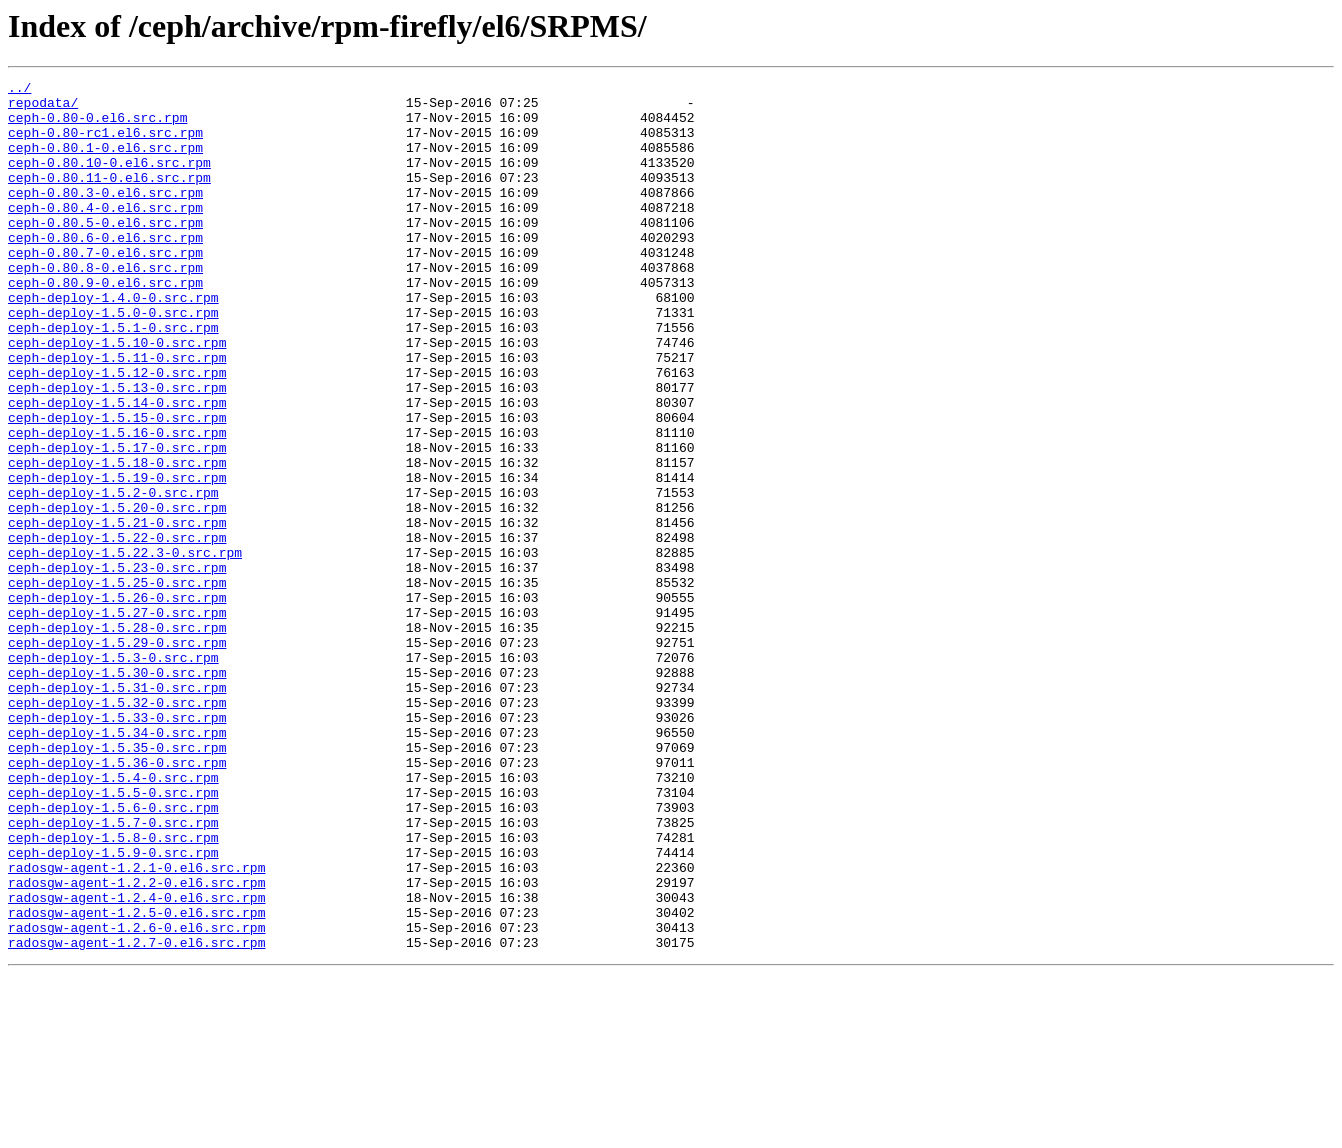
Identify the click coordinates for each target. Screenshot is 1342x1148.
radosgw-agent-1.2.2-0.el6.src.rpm (136, 1044)
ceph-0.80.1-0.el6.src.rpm (105, 162)
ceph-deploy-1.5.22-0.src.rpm (117, 630)
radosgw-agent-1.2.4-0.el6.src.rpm (136, 1062)
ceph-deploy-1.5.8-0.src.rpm (113, 990)
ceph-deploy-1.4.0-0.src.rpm (113, 342)
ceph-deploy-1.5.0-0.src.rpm (113, 360)
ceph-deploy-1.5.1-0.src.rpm (113, 378)
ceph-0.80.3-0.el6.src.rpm (105, 216)
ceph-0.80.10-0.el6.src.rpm (109, 180)
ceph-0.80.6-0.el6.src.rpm (105, 270)
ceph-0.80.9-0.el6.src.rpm (105, 324)
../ (19, 90)
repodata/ (43, 108)
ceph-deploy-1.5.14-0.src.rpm (117, 468)
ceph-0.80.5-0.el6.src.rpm (105, 252)
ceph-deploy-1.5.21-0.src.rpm (117, 612)
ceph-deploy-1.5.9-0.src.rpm (113, 1008)
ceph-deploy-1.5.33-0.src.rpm (117, 846)
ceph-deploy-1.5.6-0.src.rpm (113, 954)
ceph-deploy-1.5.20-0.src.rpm (117, 594)
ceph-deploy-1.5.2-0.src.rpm (113, 576)
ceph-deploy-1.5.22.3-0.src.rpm (125, 648)
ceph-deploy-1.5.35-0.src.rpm (117, 882)
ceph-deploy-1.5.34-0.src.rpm (117, 864)
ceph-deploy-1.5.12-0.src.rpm (117, 432)
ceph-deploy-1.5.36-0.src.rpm (117, 900)
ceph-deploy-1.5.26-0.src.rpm (117, 702)
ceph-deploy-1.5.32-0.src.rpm (117, 828)
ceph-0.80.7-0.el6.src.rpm (105, 288)
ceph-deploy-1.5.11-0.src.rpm (117, 414)
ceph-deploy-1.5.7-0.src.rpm (113, 972)
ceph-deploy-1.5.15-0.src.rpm (117, 486)
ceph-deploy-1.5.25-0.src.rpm (117, 684)
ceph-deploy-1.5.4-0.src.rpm (113, 918)
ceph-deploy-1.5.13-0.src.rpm (117, 450)
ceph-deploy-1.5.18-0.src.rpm (117, 540)
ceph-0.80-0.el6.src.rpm (97, 126)
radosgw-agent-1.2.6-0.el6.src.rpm (136, 1098)
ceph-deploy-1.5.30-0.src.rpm (117, 792)
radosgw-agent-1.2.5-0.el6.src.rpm (136, 1080)
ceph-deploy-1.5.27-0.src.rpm (117, 720)
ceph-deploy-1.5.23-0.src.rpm (117, 666)
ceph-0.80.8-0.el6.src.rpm (105, 306)
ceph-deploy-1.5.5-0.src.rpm (113, 936)
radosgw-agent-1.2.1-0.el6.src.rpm (136, 1026)
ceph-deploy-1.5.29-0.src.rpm (117, 756)
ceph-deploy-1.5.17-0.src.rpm (117, 522)
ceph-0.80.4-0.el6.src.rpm (105, 234)
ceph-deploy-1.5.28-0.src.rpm (117, 738)
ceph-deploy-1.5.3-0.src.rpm (113, 774)
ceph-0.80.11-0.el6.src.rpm (109, 198)
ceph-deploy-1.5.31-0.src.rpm (117, 810)
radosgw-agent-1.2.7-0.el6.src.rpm (136, 1116)
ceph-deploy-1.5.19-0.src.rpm (117, 558)
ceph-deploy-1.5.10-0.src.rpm (117, 396)
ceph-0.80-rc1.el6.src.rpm (105, 144)
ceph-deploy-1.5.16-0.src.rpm (117, 504)
